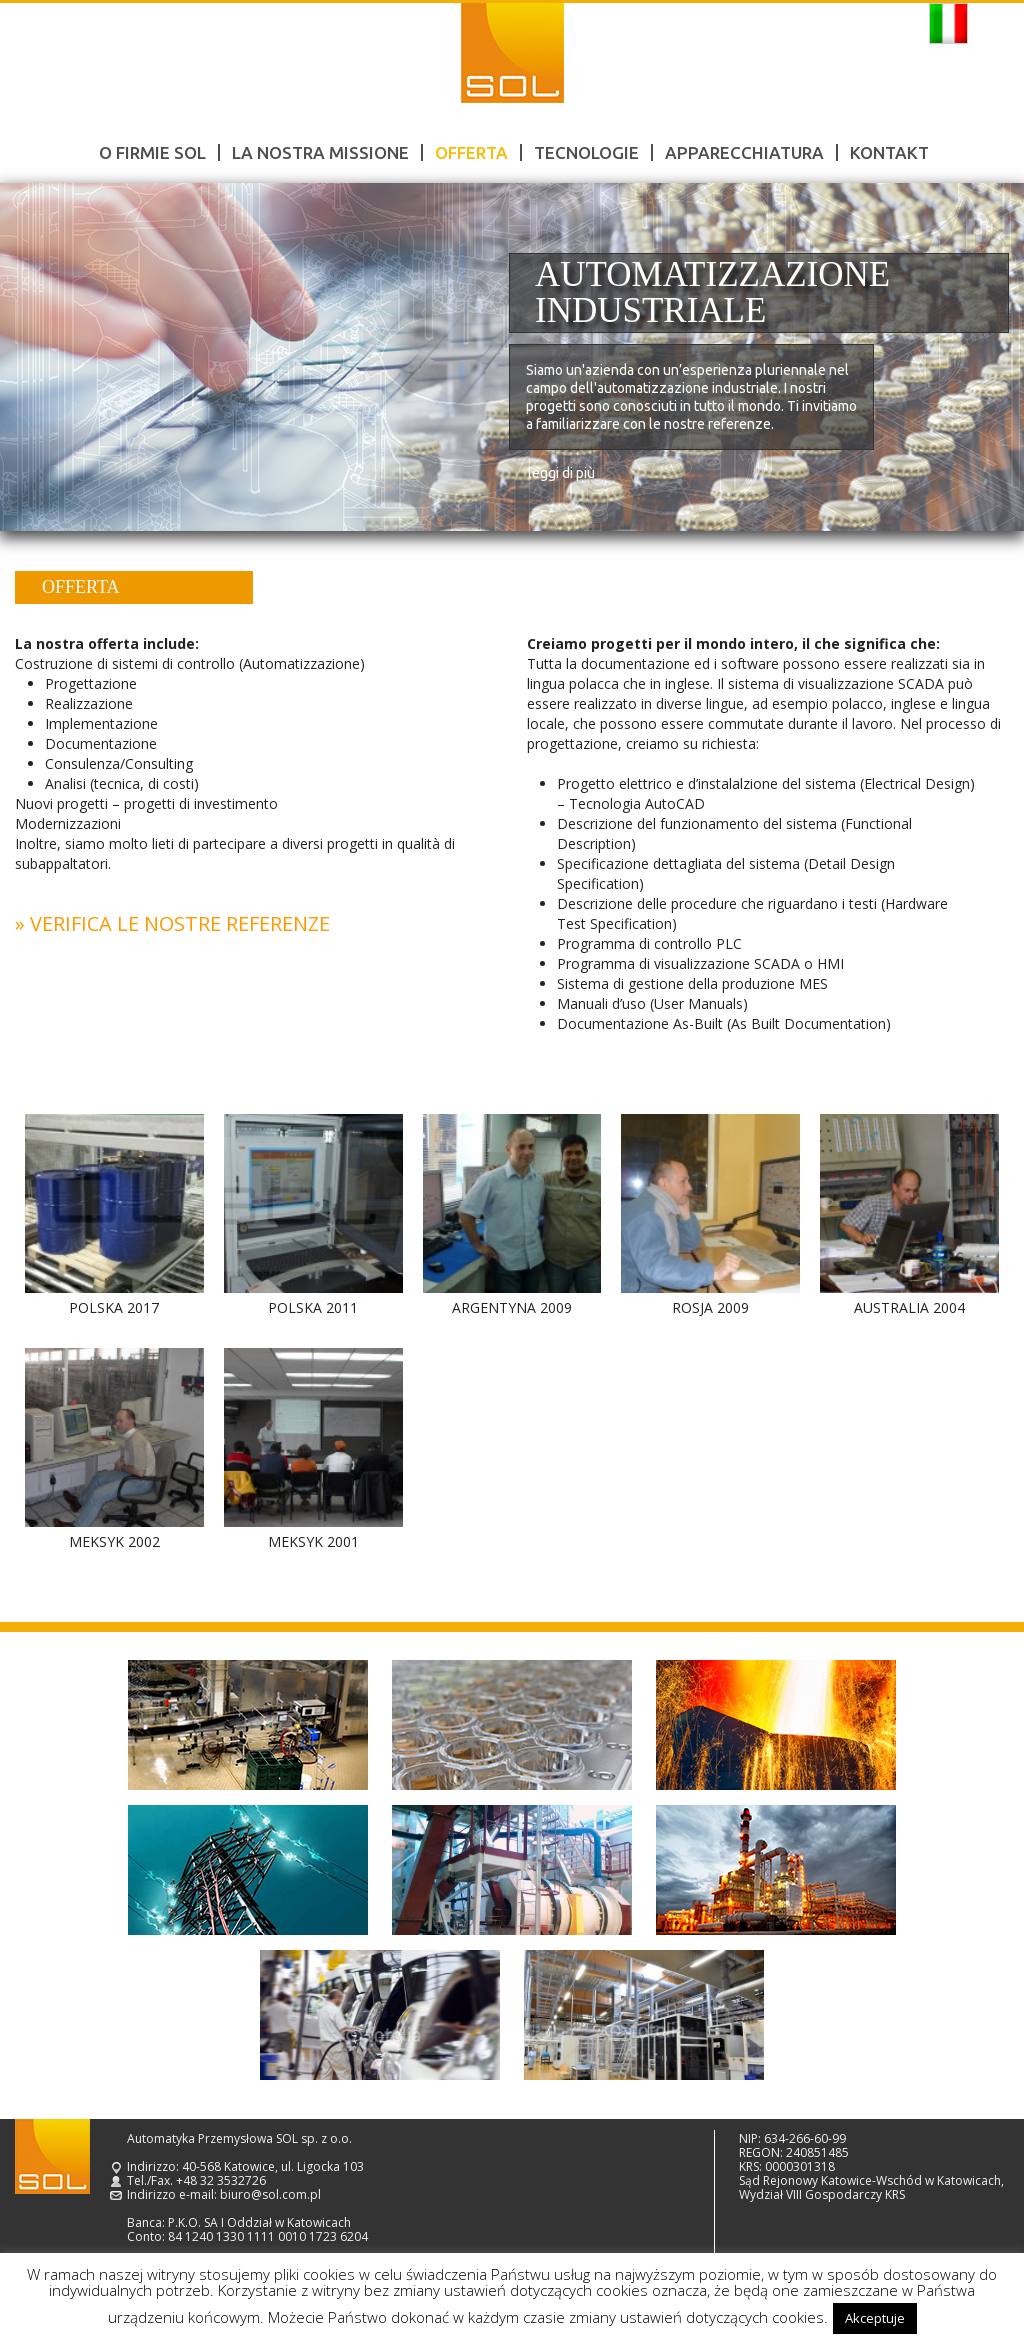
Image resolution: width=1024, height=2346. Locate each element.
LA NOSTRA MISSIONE (320, 152)
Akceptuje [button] (875, 2318)
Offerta (471, 152)
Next (986, 357)
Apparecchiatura (744, 152)
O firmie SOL (152, 152)
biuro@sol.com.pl (270, 2194)
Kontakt (889, 152)
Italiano (948, 24)
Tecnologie (586, 152)
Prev (38, 357)
